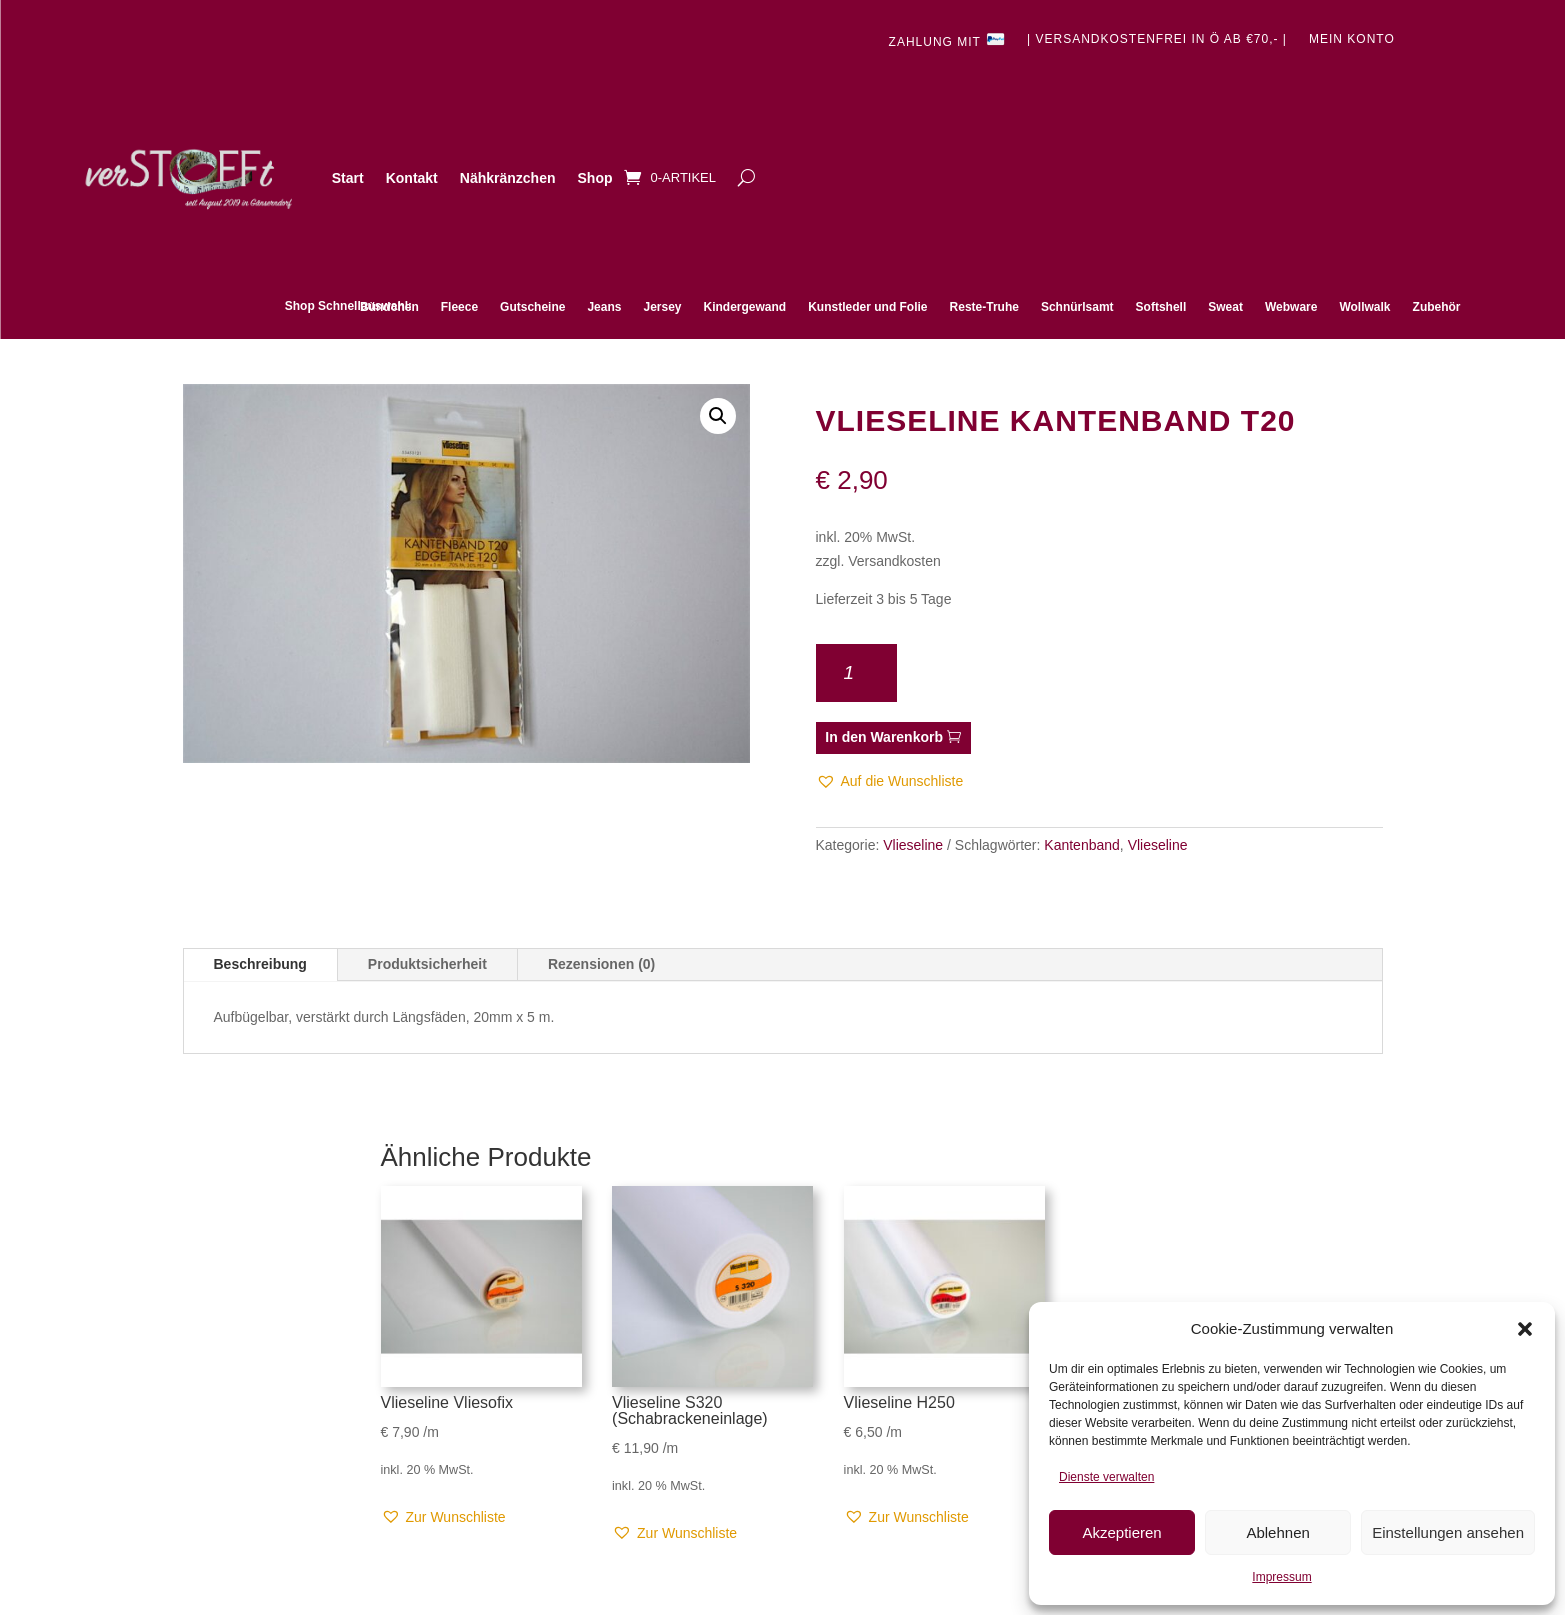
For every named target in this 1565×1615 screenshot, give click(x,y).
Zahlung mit (947, 40)
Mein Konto (1352, 39)
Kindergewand (745, 307)
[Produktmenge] (857, 673)
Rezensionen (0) (601, 964)
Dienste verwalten (1106, 1477)
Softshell (1161, 307)
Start (348, 178)
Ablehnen (1277, 1532)
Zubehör (1437, 307)
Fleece (459, 307)
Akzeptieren (1121, 1532)
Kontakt (412, 178)
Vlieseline (913, 845)
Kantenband (1082, 845)
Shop (595, 178)
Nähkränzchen (508, 178)
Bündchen (389, 307)
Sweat (1225, 307)
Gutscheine (532, 307)
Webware (1291, 307)
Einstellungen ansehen (1448, 1532)
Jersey (662, 307)
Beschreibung (260, 964)
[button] (1525, 1329)
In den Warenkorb (884, 737)
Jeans (604, 307)
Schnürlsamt (1077, 307)
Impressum (1281, 1577)
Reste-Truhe (984, 307)
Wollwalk (1364, 307)
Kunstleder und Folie (867, 307)
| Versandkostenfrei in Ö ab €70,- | (1157, 39)
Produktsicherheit (427, 964)
